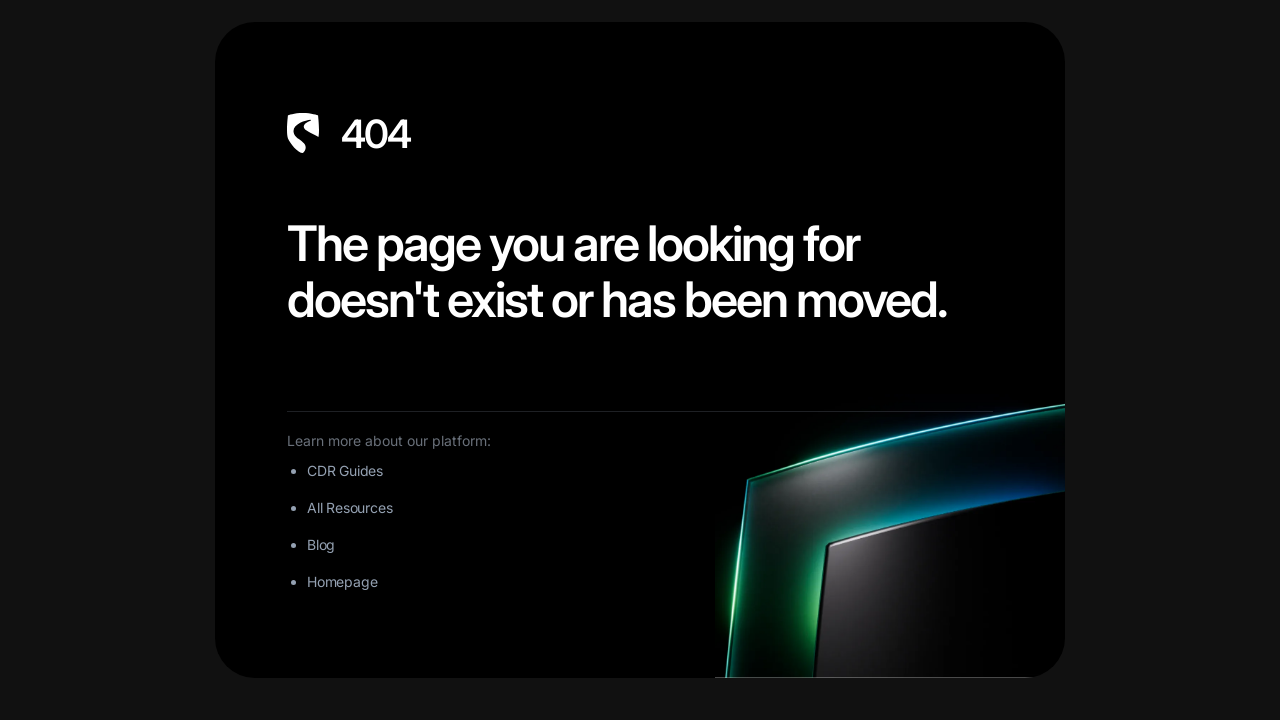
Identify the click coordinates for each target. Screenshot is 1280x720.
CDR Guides (345, 470)
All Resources (349, 507)
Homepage (342, 581)
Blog (321, 544)
